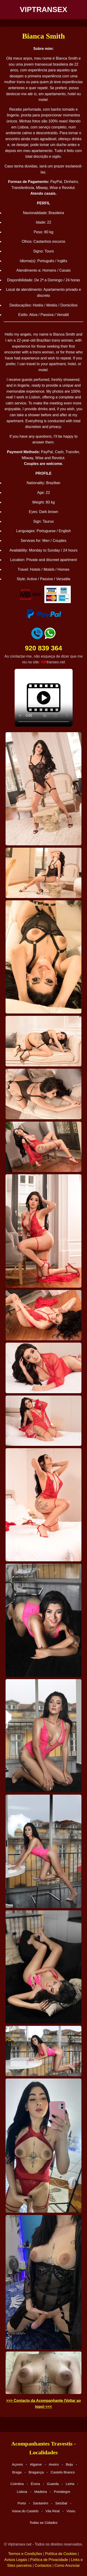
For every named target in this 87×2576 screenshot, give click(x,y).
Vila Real (52, 2511)
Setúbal (61, 2503)
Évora (35, 2484)
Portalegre (62, 2492)
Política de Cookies (61, 2554)
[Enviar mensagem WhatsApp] (50, 638)
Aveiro (54, 2464)
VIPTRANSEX (43, 9)
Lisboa (22, 2492)
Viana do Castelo (25, 2511)
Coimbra (17, 2484)
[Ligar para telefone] (37, 638)
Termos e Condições (25, 2554)
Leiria (70, 2484)
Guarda (53, 2484)
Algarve (36, 2464)
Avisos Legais (15, 2560)
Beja (69, 2464)
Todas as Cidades (43, 2522)
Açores (17, 2464)
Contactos (43, 2565)
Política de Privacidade (49, 2560)
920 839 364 (43, 648)
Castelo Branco (63, 2472)
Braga (17, 2472)
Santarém (40, 2503)
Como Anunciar (67, 2565)
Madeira (40, 2492)
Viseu (71, 2511)
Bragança (36, 2472)
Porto (22, 2503)
